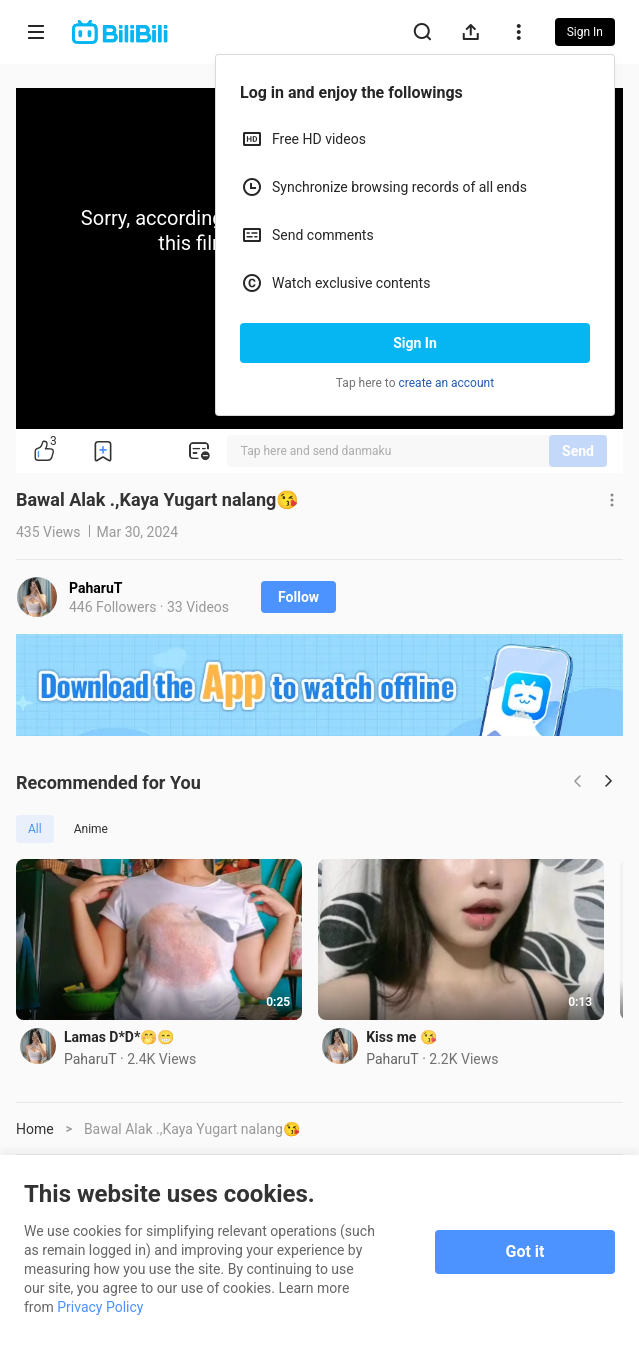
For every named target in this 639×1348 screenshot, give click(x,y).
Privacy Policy (100, 1307)
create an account (447, 383)
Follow (298, 597)
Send (578, 451)
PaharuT (95, 588)
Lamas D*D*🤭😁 (119, 1042)
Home (35, 1134)
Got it (525, 1251)
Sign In (415, 343)
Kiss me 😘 (411, 1042)
